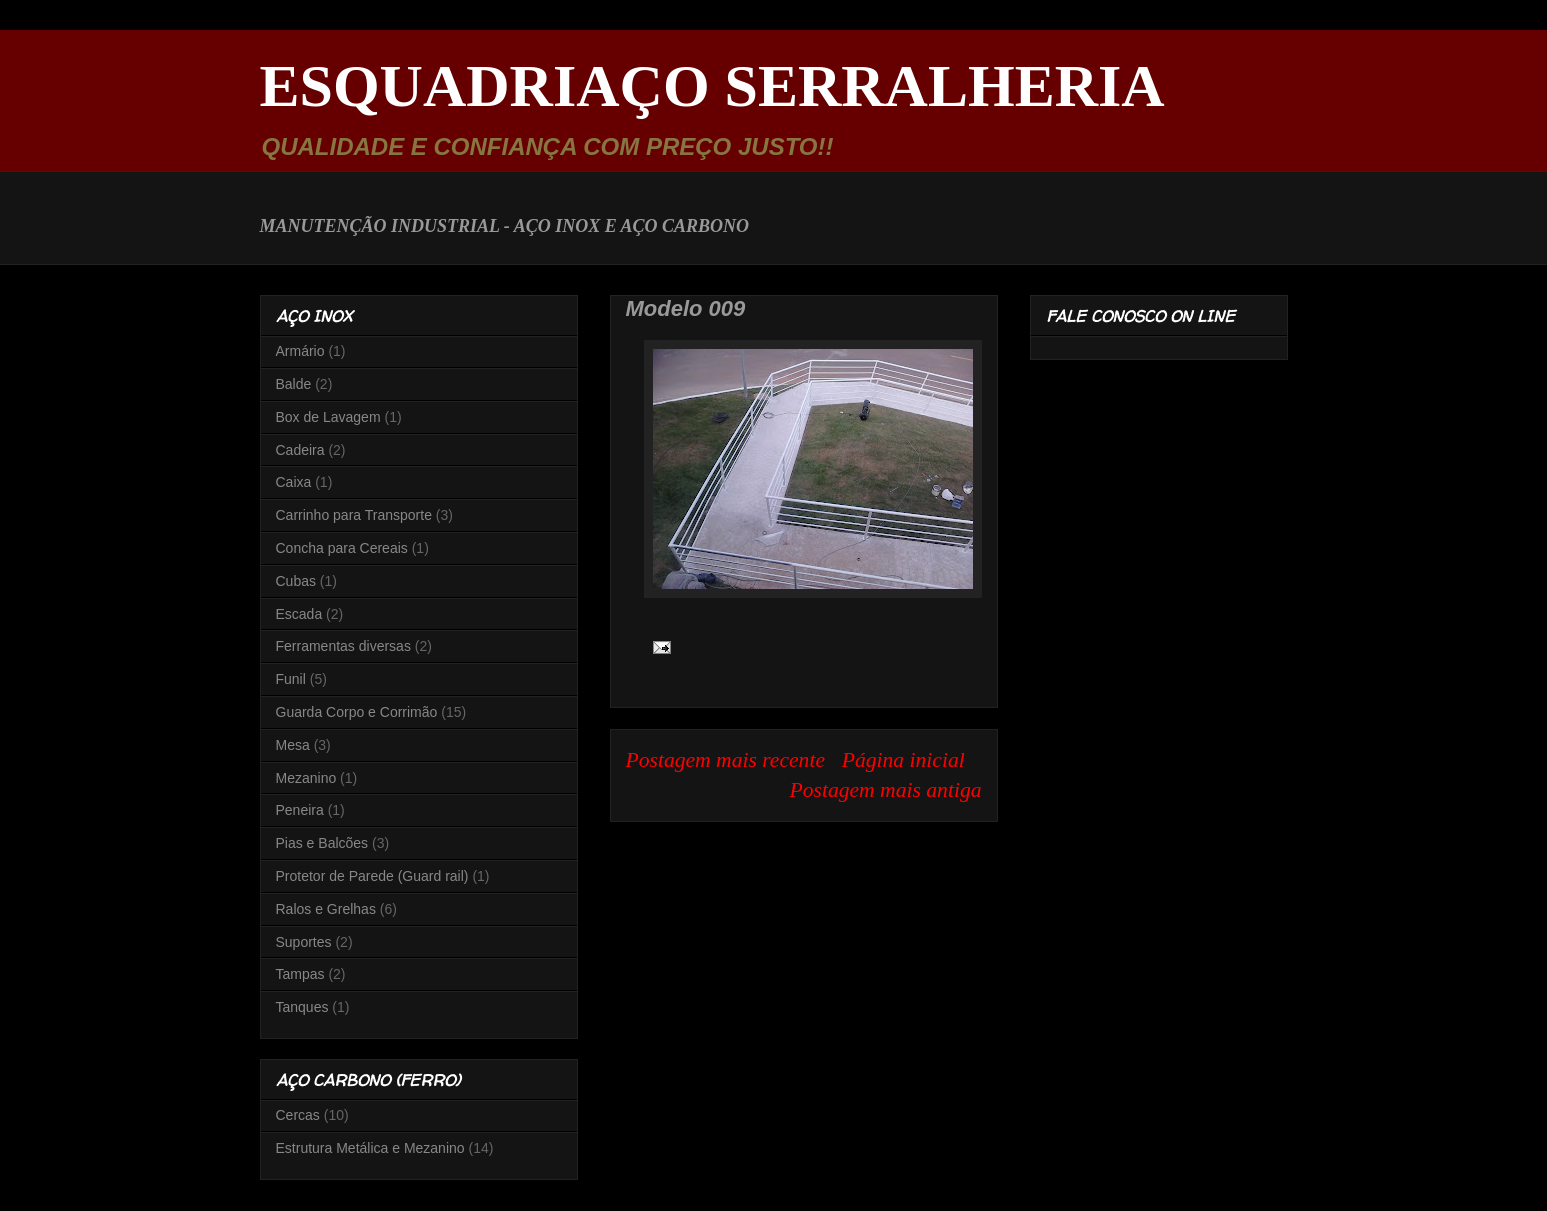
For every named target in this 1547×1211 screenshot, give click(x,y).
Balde (294, 384)
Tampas (300, 974)
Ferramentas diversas (343, 646)
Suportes (304, 942)
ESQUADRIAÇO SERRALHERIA (712, 86)
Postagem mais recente (726, 760)
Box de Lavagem (328, 417)
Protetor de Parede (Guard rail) (372, 876)
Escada (299, 614)
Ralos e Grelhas (326, 909)
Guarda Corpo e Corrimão (357, 712)
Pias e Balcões (322, 843)
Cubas (296, 581)
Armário (300, 351)
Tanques (302, 1007)
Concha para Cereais (342, 548)
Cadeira (300, 450)
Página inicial (903, 760)
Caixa (294, 482)
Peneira (300, 810)
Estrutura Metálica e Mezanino (370, 1148)
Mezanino (306, 778)
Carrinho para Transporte (354, 515)
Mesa (293, 745)
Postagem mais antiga (886, 790)
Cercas (298, 1115)
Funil (291, 679)
